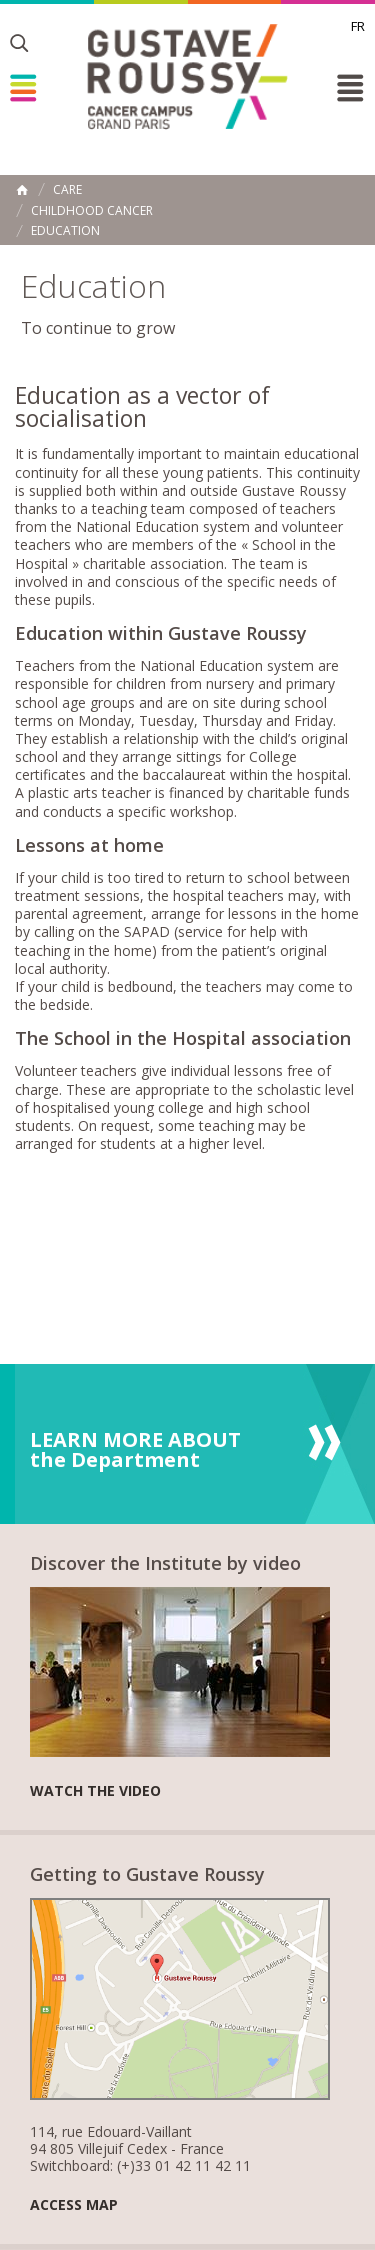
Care (67, 190)
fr (358, 26)
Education (65, 231)
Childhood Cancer (92, 211)
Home (22, 190)
